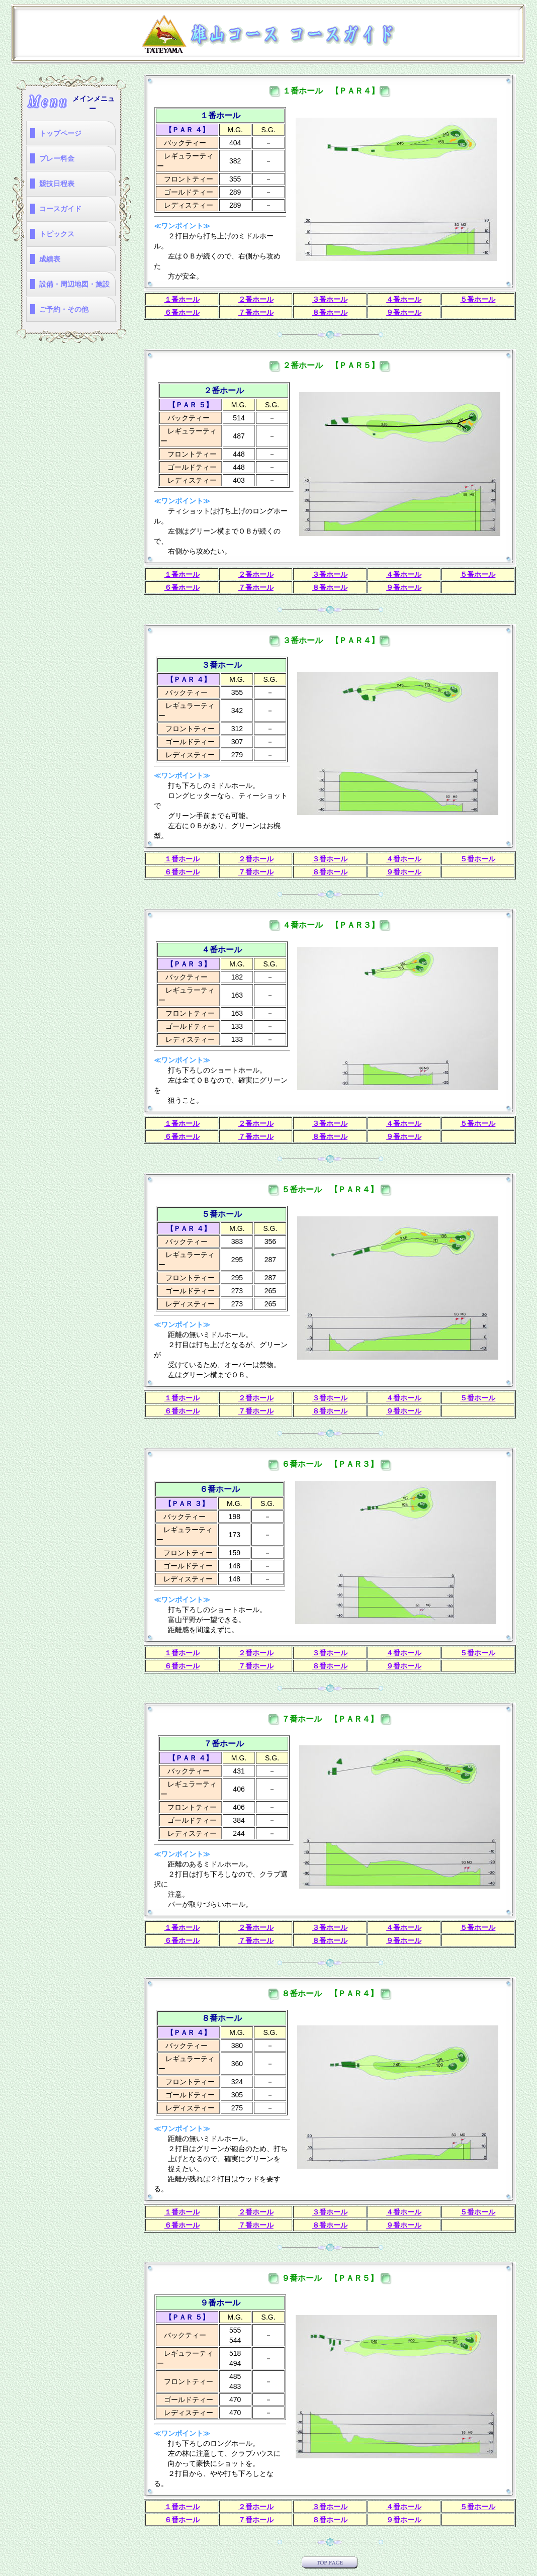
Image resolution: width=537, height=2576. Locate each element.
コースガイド (60, 209)
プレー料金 (56, 158)
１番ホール (182, 299)
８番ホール (329, 312)
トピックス (56, 234)
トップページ (60, 133)
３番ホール (329, 299)
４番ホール (403, 299)
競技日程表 (56, 184)
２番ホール (256, 299)
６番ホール (182, 312)
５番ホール (477, 299)
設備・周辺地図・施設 (74, 284)
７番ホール (256, 312)
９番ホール (403, 312)
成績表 (49, 259)
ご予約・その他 (63, 309)
